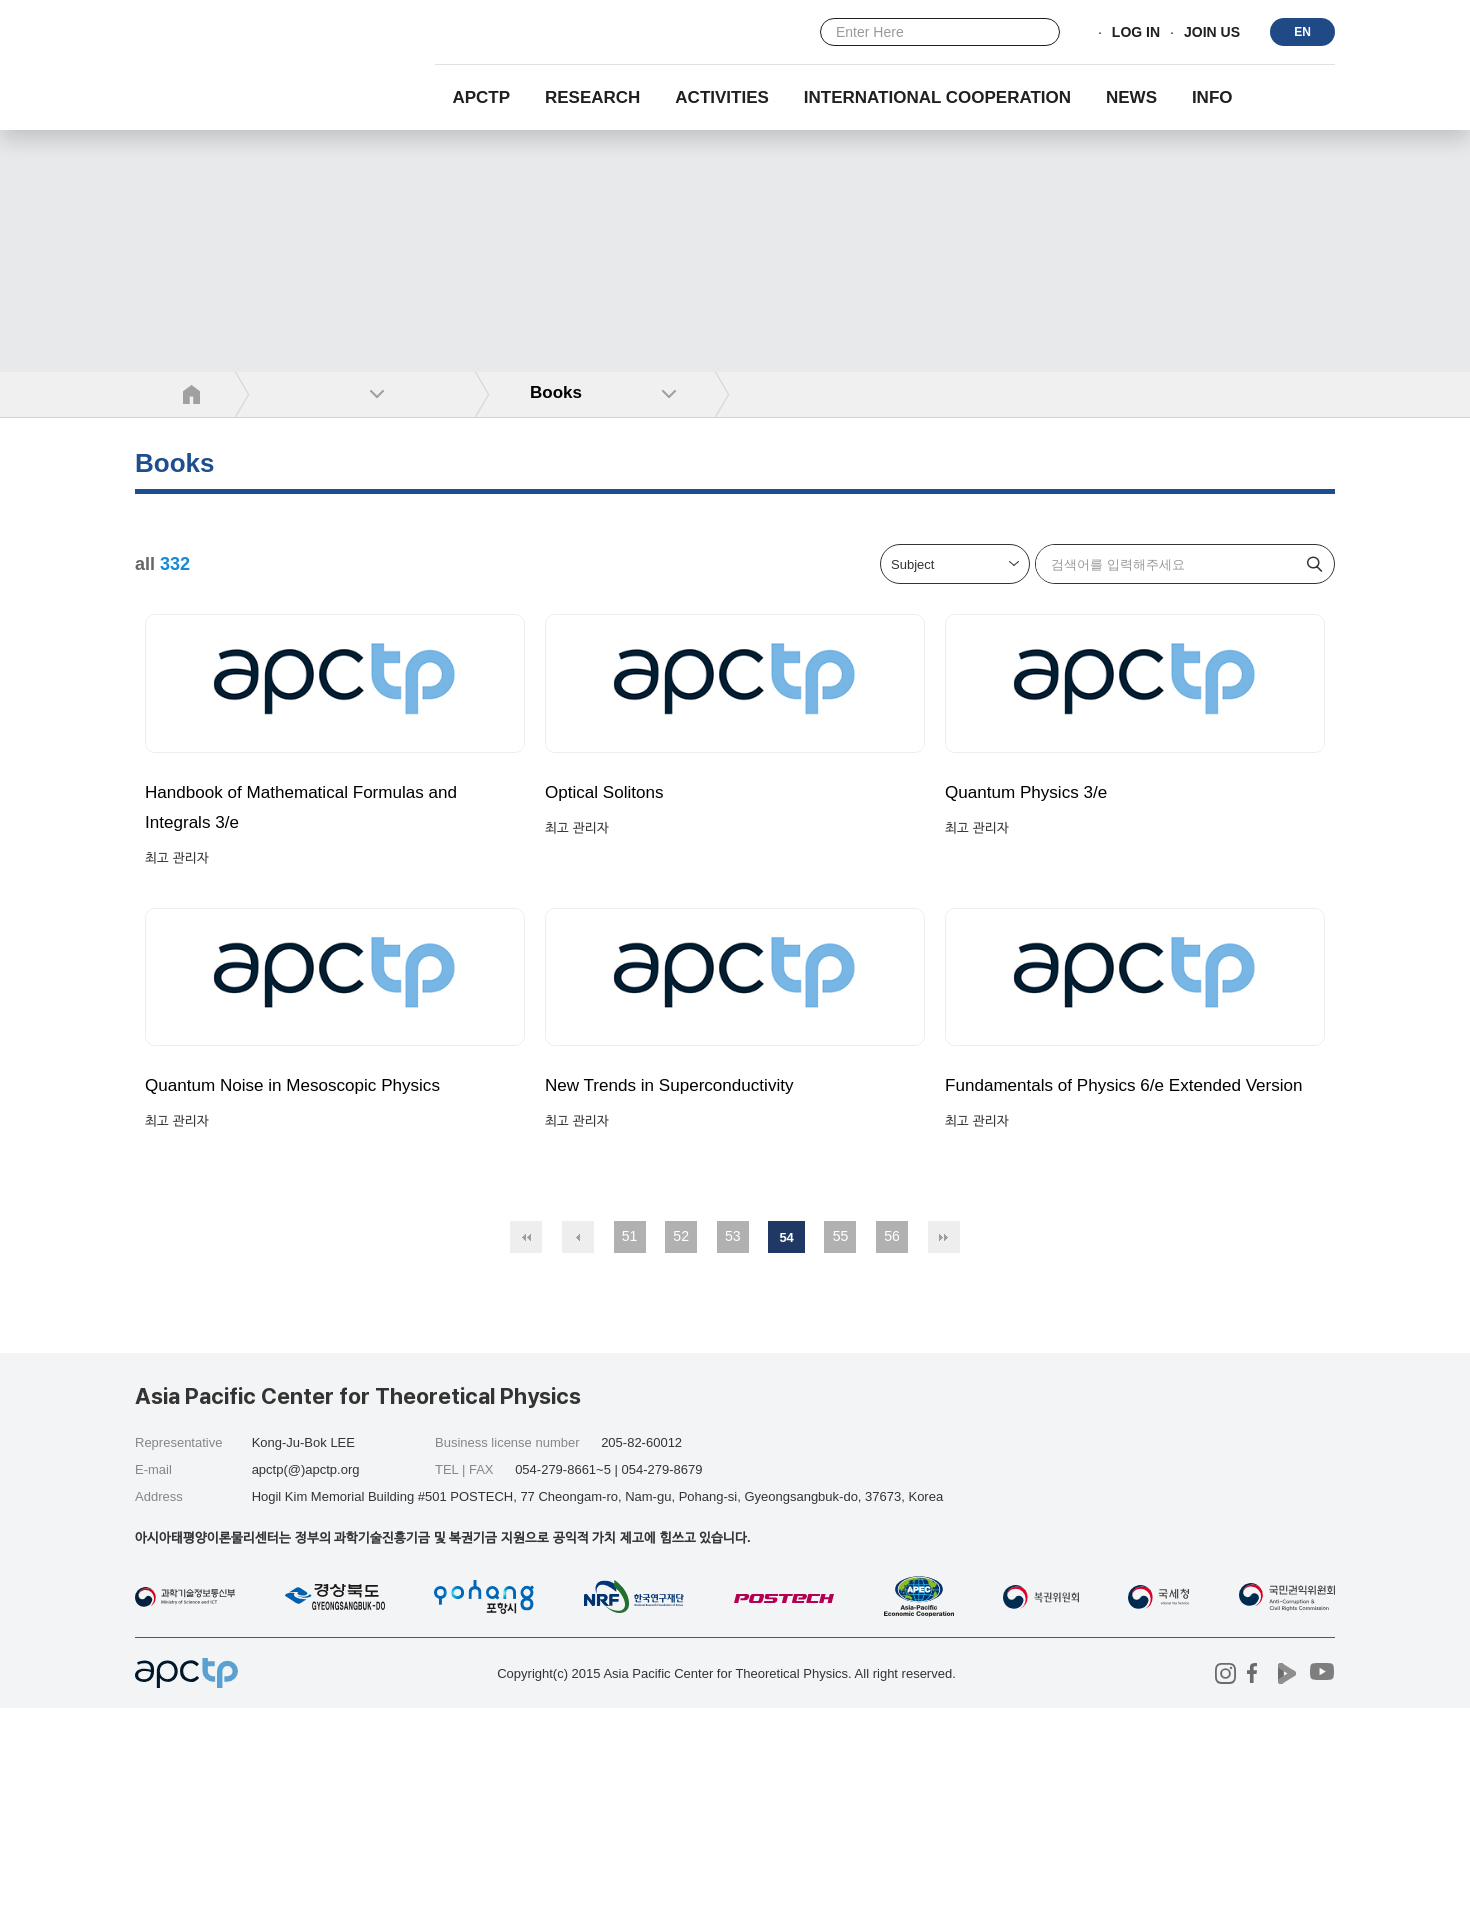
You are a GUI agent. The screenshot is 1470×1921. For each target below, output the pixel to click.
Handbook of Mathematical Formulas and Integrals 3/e (323, 899)
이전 (578, 1450)
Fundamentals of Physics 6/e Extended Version (1114, 1284)
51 (630, 1449)
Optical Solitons (612, 884)
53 (733, 1449)
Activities (722, 97)
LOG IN (1136, 33)
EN (1302, 32)
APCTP (481, 97)
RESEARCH (592, 97)
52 (681, 1449)
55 (841, 1449)
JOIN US (1212, 33)
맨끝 (944, 1450)
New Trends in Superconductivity (687, 1269)
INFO (1212, 97)
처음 (526, 1450)
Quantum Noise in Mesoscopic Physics (313, 1269)
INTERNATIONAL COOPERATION (937, 97)
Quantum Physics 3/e (1037, 884)
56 (892, 1449)
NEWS (1131, 97)
